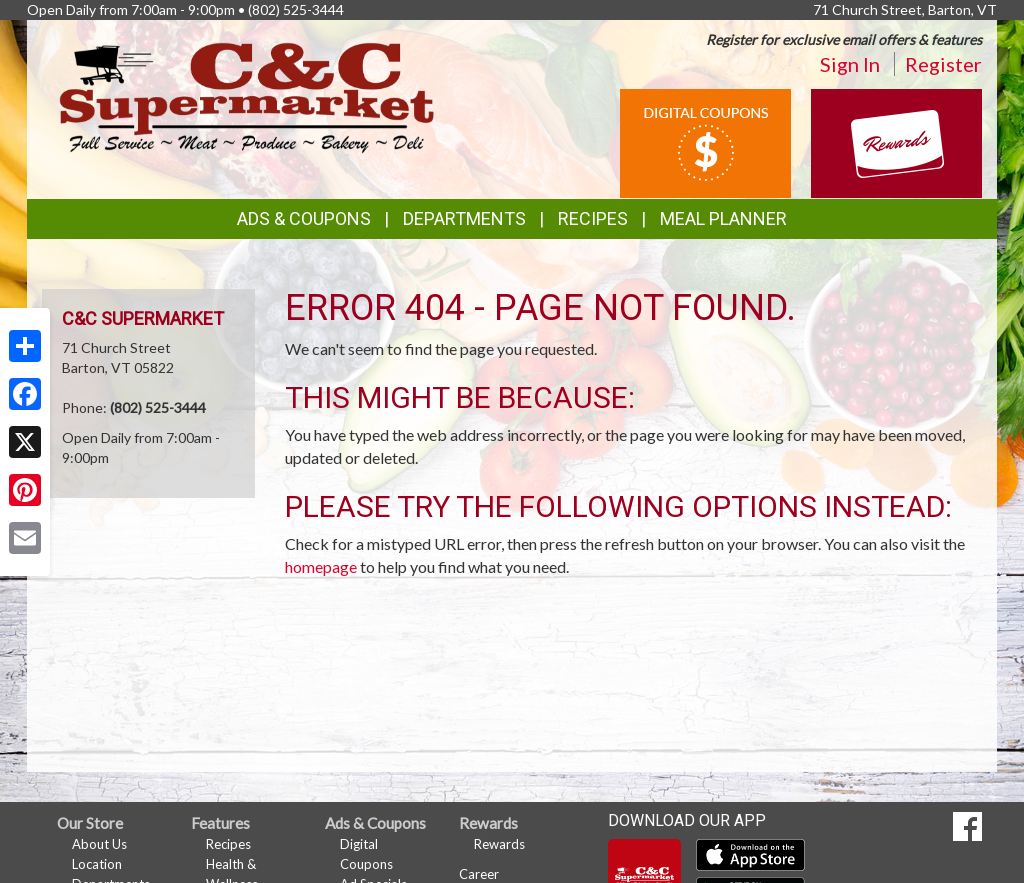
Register (943, 64)
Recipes (593, 218)
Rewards (499, 844)
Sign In (850, 64)
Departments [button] (464, 218)
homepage (321, 566)
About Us (99, 844)
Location (97, 864)
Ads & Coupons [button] (304, 218)
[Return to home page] (246, 95)
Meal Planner (723, 218)
